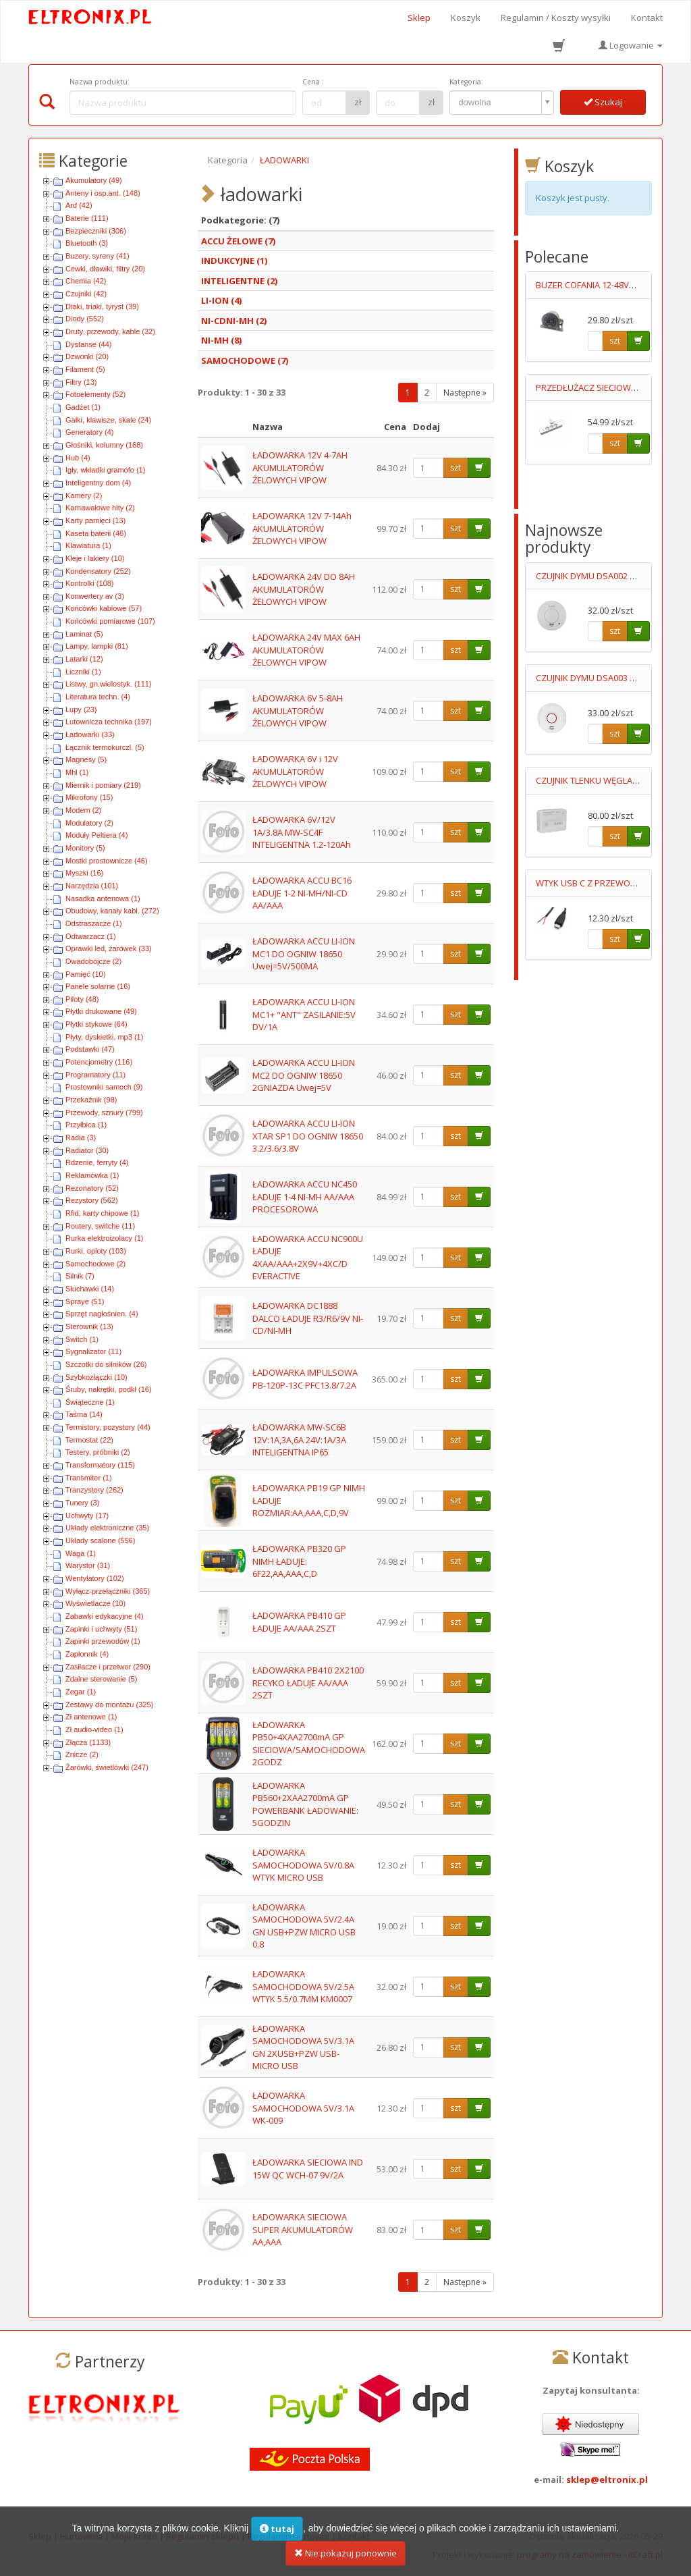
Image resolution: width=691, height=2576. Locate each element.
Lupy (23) (80, 709)
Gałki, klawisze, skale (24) (108, 420)
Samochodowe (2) (95, 1264)
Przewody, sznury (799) (104, 1112)
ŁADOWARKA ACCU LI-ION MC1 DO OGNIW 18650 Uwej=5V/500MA (303, 953)
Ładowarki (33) (90, 734)
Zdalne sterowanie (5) (101, 1679)
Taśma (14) (84, 1414)
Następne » (465, 392)
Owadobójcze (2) (93, 961)
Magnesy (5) (86, 759)
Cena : (313, 81)
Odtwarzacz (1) (90, 936)
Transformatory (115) (100, 1465)
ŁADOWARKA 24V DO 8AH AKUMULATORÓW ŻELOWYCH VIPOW (303, 589)
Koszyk (465, 17)
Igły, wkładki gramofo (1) (105, 470)
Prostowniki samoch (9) (103, 1087)
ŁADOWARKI (284, 160)
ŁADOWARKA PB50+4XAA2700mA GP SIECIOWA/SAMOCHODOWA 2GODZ (308, 1744)
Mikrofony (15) (89, 797)
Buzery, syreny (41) (97, 256)
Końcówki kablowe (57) (103, 608)
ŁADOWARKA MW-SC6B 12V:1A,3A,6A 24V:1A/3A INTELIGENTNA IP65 (299, 1439)
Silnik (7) (79, 1276)
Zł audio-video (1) (94, 1729)
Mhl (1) (76, 772)
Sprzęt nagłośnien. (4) (101, 1314)
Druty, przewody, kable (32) (110, 331)
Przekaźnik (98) (91, 1100)
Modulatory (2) (89, 823)
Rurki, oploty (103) (95, 1251)
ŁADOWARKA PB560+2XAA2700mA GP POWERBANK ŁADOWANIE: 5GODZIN (305, 1804)
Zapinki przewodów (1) (102, 1641)
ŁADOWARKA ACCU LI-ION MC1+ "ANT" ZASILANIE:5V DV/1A (304, 1014)
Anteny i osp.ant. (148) (102, 193)
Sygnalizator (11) (93, 1351)
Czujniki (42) (86, 294)
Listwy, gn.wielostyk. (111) (108, 684)
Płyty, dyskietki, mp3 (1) (104, 1037)
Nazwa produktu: (100, 81)
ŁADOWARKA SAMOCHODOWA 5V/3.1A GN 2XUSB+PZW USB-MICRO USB (303, 2047)
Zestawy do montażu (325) (109, 1704)
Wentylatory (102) (94, 1578)
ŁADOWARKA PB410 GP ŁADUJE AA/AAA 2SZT (299, 1621)
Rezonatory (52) (92, 1188)
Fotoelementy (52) (95, 394)
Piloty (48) (82, 999)
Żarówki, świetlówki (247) (106, 1767)
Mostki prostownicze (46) (106, 861)
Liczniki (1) (83, 672)
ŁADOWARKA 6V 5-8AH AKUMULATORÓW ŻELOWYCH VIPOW (297, 710)
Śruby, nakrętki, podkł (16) (108, 1389)
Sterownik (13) (89, 1326)
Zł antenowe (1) (91, 1717)
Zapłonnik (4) (87, 1654)
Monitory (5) (85, 848)
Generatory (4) (89, 432)
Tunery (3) (82, 1503)
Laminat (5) (84, 634)
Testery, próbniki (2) (97, 1452)
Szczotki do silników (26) (105, 1364)
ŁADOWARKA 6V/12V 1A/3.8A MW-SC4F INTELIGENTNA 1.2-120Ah (301, 832)
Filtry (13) (80, 382)
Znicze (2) (82, 1754)
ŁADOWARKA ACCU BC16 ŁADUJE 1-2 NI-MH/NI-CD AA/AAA (302, 892)
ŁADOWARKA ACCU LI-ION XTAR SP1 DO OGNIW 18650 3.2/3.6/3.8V (307, 1135)
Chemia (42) (86, 281)
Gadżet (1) (83, 407)
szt (455, 467)
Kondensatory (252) (98, 571)
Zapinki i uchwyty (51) (101, 1629)
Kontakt (647, 17)
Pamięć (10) (85, 974)
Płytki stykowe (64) (96, 1024)
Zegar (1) (80, 1692)
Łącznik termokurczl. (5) (104, 747)
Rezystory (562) (91, 1200)
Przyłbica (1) (86, 1125)
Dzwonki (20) (87, 356)
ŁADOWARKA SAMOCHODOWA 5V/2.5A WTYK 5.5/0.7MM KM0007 (303, 1986)
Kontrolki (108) (89, 583)
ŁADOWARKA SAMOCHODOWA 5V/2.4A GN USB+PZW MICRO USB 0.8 (304, 1926)
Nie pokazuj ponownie (345, 2558)
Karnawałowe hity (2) (100, 508)
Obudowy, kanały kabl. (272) (112, 911)
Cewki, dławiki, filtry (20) (105, 269)
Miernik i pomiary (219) (103, 785)
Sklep (419, 17)
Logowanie (631, 45)
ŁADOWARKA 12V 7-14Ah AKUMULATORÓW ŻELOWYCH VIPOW (302, 528)
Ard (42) (78, 205)
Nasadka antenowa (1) (102, 898)
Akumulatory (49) (93, 180)
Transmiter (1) (88, 1478)
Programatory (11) (95, 1075)
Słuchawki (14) (89, 1289)
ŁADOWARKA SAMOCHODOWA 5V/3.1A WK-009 (303, 2107)
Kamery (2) (83, 495)
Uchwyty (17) (87, 1515)
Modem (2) (83, 810)
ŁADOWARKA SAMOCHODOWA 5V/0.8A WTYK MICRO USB (303, 1864)
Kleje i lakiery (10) (94, 558)
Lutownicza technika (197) (108, 722)
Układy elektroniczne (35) (107, 1528)
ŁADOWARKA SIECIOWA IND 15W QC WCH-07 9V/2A (307, 2168)
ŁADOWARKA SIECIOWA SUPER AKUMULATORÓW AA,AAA (302, 2229)
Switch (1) (82, 1339)
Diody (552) (84, 319)
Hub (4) (77, 458)
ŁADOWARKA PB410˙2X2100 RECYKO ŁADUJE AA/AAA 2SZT (308, 1682)
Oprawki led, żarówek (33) (108, 948)
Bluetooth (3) (86, 243)
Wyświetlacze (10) (95, 1603)
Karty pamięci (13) (95, 520)
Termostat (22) (89, 1440)
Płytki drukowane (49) (101, 1011)
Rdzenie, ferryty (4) (97, 1162)
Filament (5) (85, 369)
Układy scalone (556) (100, 1540)
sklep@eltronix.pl (607, 2479)
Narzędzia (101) (91, 886)
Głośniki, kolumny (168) (104, 445)
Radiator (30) (87, 1150)
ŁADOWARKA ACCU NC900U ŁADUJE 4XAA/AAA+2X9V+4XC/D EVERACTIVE (307, 1258)
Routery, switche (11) (100, 1226)
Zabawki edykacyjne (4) (104, 1616)
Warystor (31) (87, 1565)
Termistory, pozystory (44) (107, 1427)
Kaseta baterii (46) (95, 533)
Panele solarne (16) (97, 986)
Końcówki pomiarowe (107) (110, 621)
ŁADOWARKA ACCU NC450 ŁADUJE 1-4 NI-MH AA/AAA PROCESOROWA (304, 1196)
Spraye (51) (84, 1301)
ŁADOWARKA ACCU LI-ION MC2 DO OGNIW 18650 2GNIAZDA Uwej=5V (303, 1075)
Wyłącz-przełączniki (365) (107, 1591)
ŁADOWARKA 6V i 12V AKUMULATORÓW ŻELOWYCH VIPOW (295, 771)
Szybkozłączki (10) (96, 1377)
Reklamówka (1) (92, 1175)
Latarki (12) (84, 659)
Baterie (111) (87, 218)
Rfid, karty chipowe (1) (102, 1213)
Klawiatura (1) (88, 545)
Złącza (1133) (88, 1742)
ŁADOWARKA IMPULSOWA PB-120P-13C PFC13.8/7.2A (305, 1378)
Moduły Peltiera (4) (96, 835)
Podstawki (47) (90, 1049)
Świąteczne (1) (90, 1402)
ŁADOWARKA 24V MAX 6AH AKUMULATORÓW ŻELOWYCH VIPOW (306, 649)
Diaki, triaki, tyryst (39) (102, 306)
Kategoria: (466, 81)
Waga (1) (80, 1553)
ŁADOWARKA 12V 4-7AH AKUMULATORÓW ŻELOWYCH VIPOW (300, 467)
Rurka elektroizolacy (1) (104, 1238)
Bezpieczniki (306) (95, 231)
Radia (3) (80, 1137)
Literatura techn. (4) (97, 697)
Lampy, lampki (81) (96, 646)
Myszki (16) (84, 873)
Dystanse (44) (88, 344)
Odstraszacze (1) (93, 923)
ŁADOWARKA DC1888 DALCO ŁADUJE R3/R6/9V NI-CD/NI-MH (307, 1318)
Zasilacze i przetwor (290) (107, 1667)
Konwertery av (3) (94, 596)
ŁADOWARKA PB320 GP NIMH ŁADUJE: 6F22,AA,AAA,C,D (299, 1561)
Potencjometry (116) (98, 1062)
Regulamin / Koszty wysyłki (556, 17)
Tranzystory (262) (94, 1490)
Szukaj (603, 102)
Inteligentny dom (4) (98, 483)
